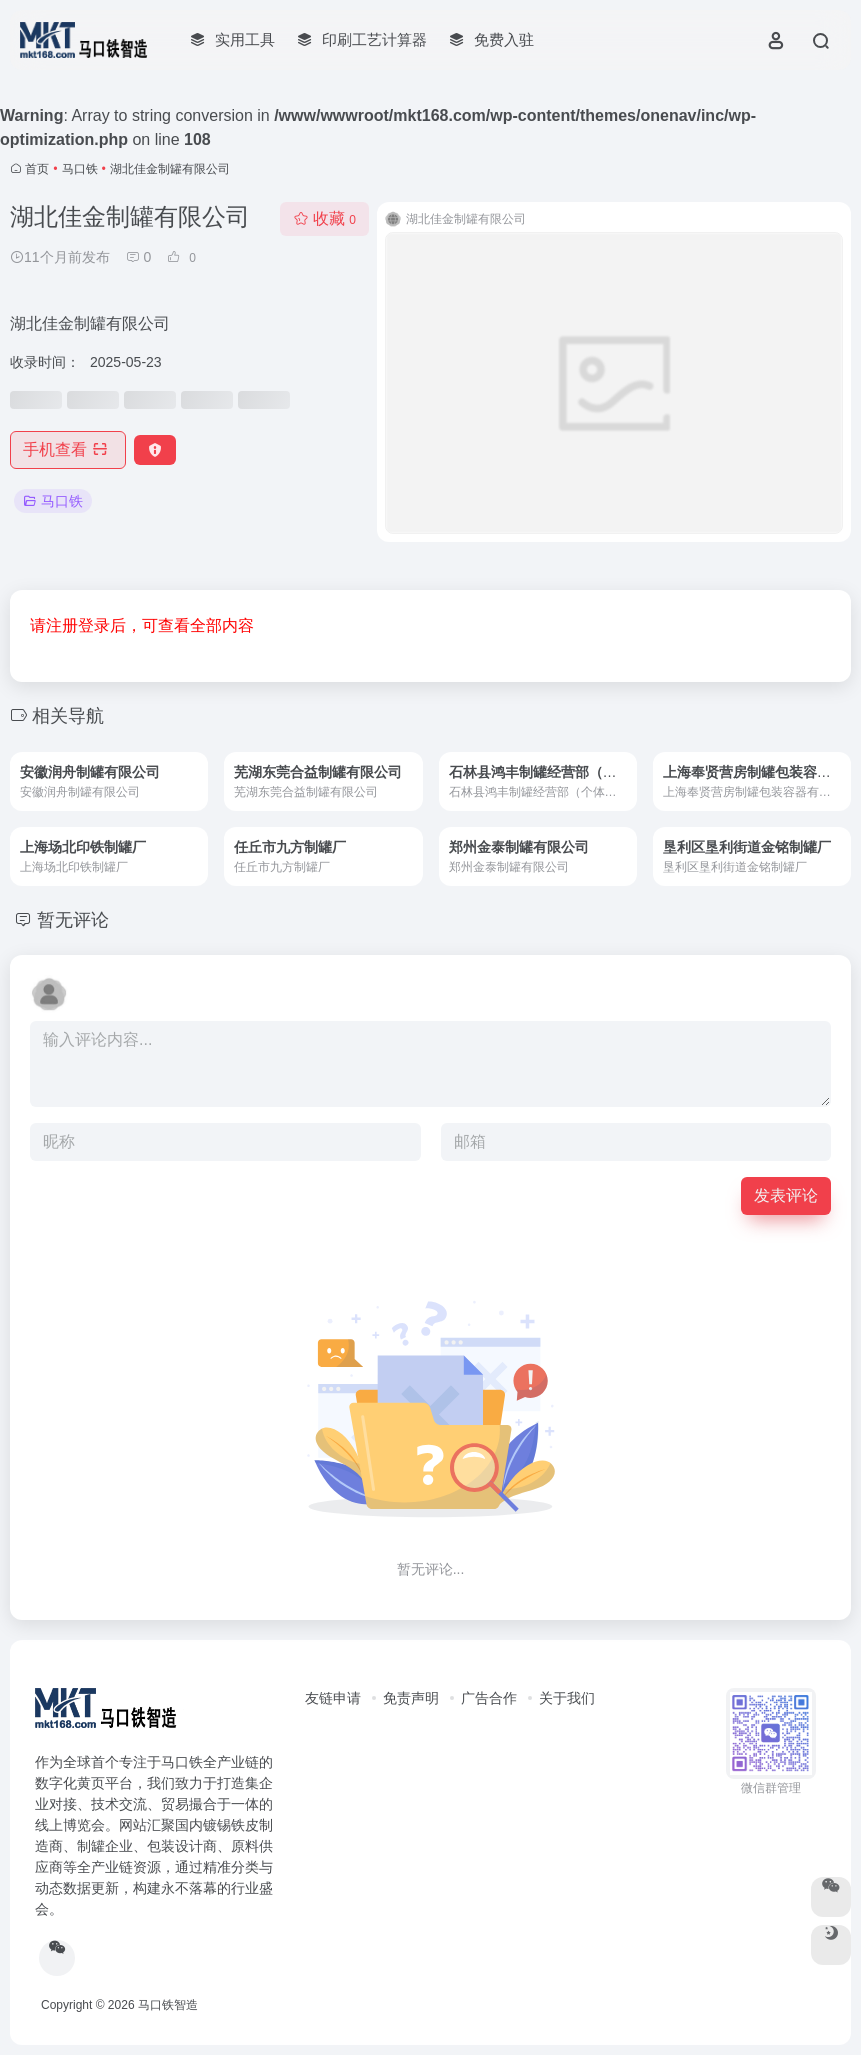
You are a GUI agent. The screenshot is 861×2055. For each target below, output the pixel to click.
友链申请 (333, 1698)
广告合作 (489, 1698)
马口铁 (80, 169)
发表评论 (786, 1195)
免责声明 (411, 1698)
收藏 (324, 218)
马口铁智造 (168, 2005)
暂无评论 (73, 920)
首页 (37, 169)
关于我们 (567, 1698)
